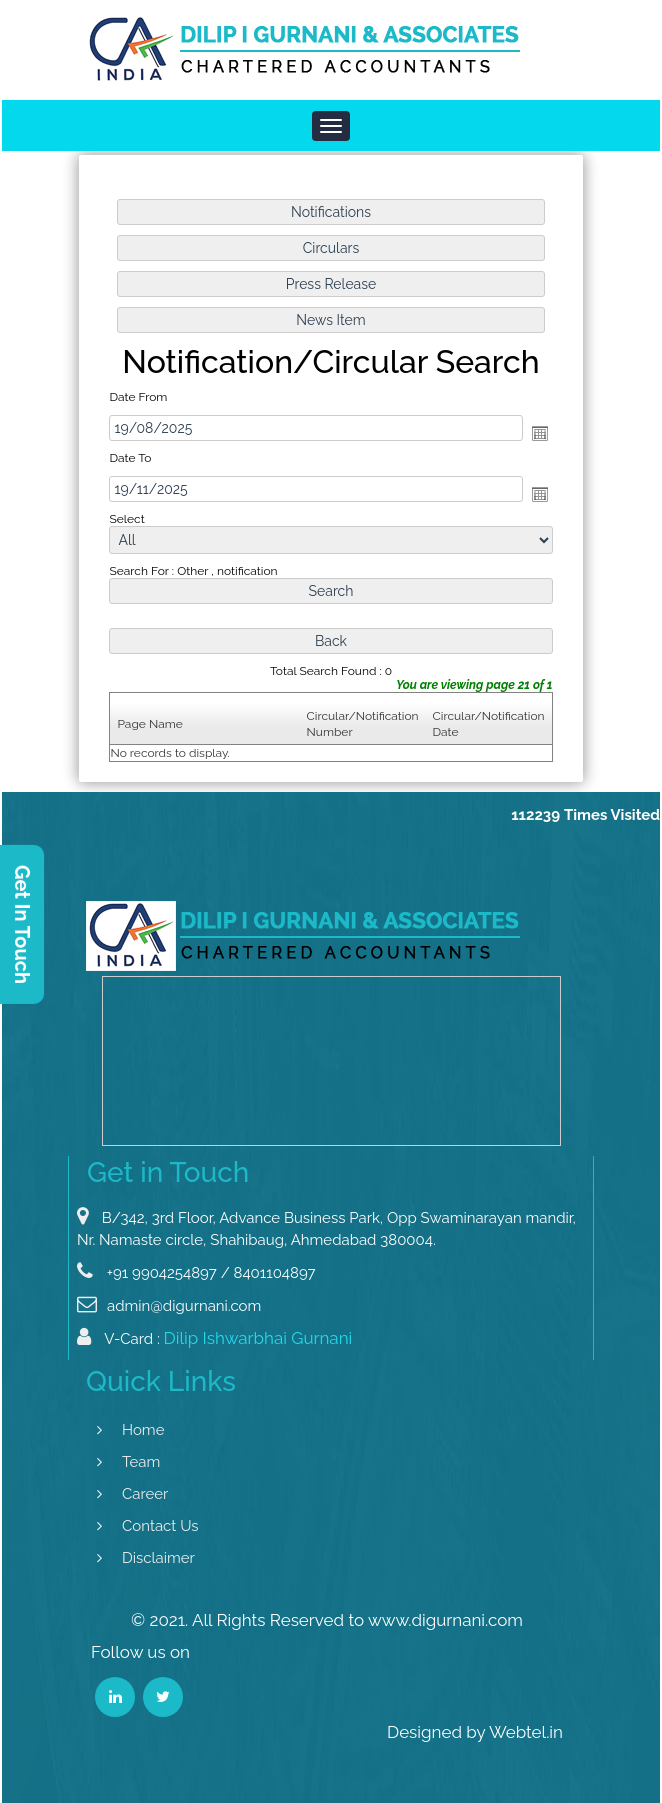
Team (128, 1462)
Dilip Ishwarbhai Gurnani (258, 1351)
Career (132, 1494)
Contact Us (147, 1526)
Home (130, 1430)
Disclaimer (145, 1558)
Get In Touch (22, 923)
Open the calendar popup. (540, 433)
